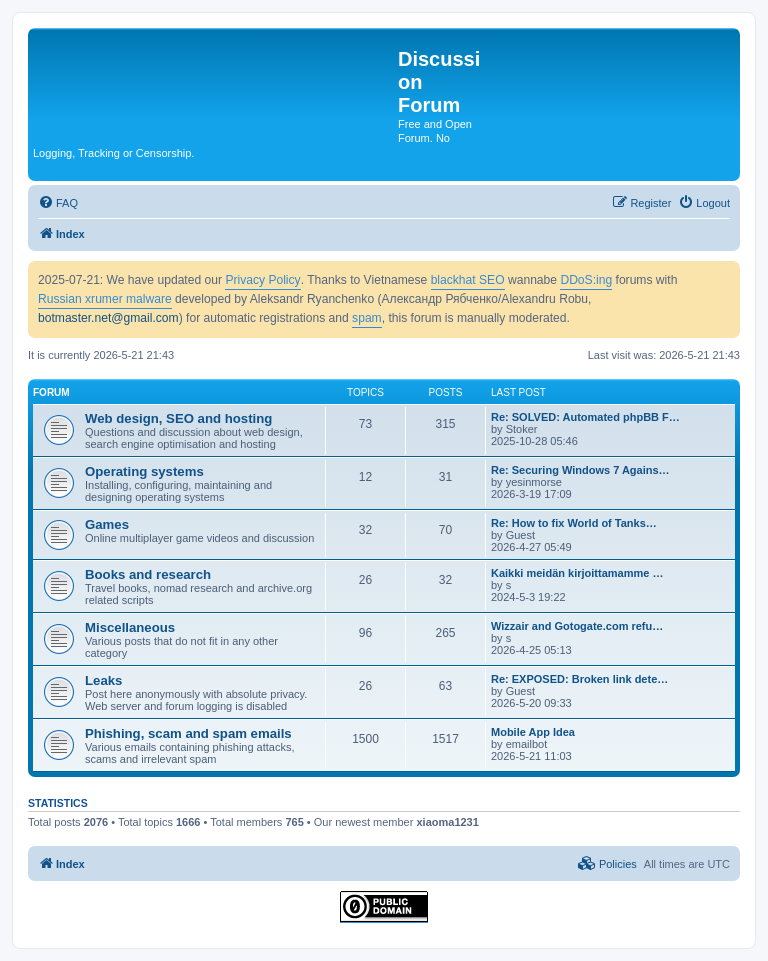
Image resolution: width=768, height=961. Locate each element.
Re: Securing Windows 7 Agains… (580, 470)
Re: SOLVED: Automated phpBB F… (585, 417)
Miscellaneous (130, 627)
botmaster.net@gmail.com (108, 318)
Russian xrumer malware (105, 299)
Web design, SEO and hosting (178, 418)
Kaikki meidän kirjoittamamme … (577, 573)
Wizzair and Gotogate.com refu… (577, 626)
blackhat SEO (468, 280)
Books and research (148, 574)
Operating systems (144, 471)
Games (107, 524)
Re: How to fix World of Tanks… (574, 523)
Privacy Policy (262, 280)
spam (367, 318)
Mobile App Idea (533, 732)
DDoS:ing (586, 280)
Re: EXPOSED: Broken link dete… (579, 679)
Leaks (103, 680)
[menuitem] (58, 203)
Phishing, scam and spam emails (188, 733)
